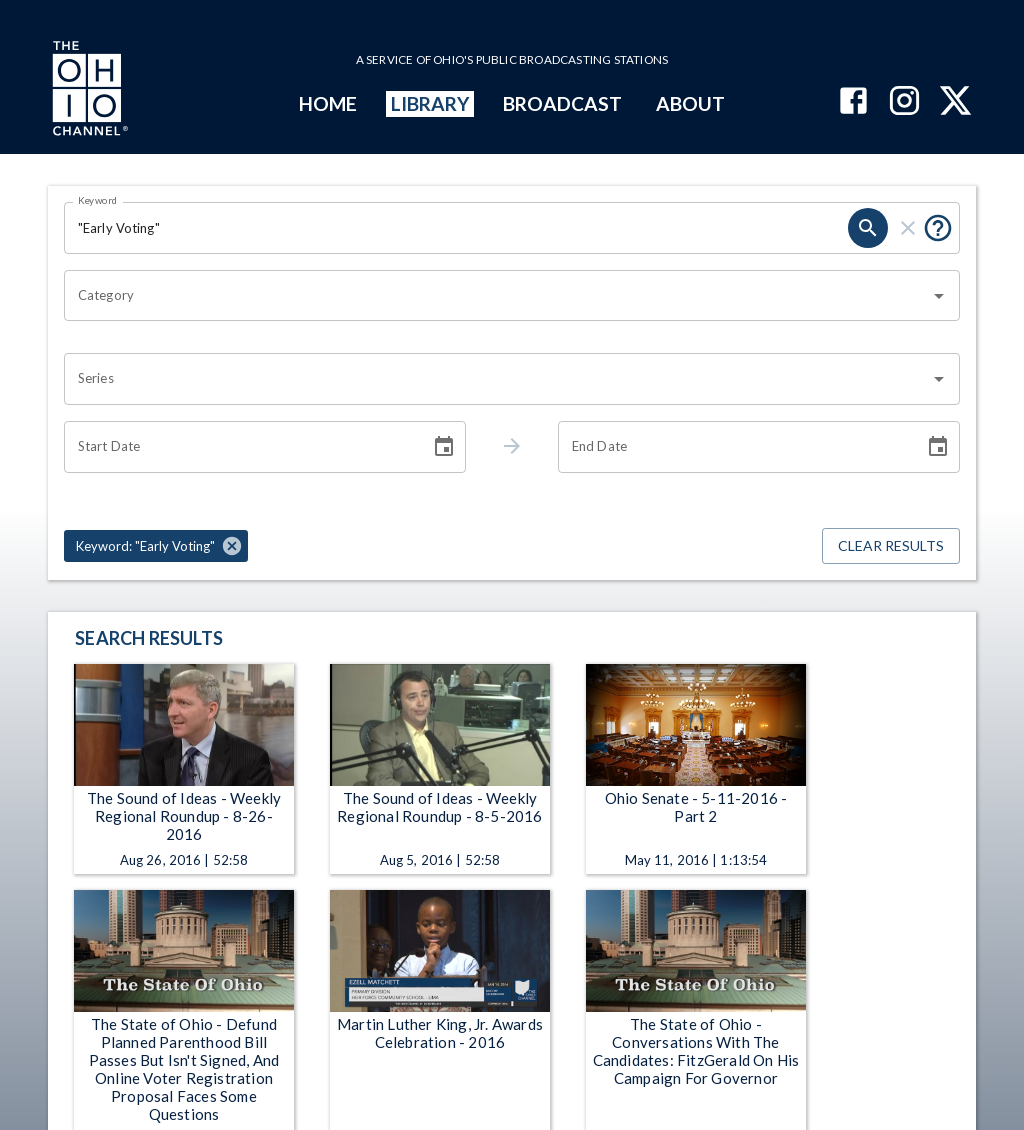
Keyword (98, 200)
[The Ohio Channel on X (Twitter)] (955, 102)
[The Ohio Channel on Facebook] (853, 102)
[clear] (908, 228)
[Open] (939, 296)
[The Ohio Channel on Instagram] (904, 102)
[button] (156, 546)
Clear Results (891, 546)
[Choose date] (444, 447)
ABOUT (690, 103)
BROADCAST (563, 103)
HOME (328, 103)
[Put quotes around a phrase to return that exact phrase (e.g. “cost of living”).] (938, 228)
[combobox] (497, 296)
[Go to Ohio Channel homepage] (88, 91)
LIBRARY (430, 103)
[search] (868, 228)
